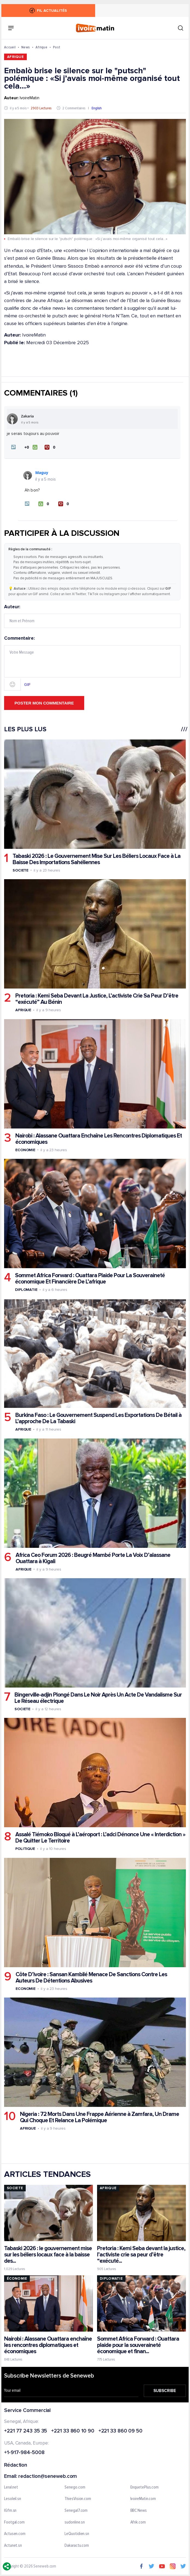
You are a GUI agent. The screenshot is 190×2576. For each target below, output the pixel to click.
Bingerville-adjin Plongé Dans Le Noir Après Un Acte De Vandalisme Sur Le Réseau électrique (98, 1698)
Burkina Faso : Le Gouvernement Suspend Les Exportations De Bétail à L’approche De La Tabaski (98, 1418)
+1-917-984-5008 (24, 2453)
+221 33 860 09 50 (120, 2431)
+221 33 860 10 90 (72, 2431)
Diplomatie (26, 1290)
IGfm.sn (10, 2510)
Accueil (10, 47)
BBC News (138, 2510)
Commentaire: (92, 663)
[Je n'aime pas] (51, 447)
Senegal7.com (76, 2510)
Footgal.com (14, 2522)
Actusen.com (14, 2533)
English (97, 108)
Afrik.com (138, 2522)
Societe (20, 870)
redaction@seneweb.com (47, 2476)
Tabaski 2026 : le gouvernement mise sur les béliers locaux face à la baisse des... (48, 2254)
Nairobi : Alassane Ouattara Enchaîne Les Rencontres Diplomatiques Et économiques (98, 1139)
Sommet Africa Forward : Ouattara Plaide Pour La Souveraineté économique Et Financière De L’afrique (90, 1278)
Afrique (41, 47)
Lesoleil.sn (12, 2499)
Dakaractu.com (77, 2545)
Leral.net (11, 2487)
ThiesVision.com (78, 2499)
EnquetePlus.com (144, 2487)
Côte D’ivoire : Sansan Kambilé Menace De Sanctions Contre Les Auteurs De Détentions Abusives (91, 1977)
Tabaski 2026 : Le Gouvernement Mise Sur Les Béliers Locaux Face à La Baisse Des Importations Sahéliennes (96, 859)
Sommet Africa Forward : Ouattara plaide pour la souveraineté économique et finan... (138, 2345)
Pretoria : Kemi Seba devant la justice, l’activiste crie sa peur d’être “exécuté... (141, 2254)
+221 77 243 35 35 (25, 2431)
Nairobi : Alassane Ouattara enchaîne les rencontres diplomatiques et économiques (48, 2345)
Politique (25, 1849)
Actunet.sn (13, 2545)
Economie (25, 1150)
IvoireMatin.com (143, 2499)
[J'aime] (31, 447)
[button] (13, 447)
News (25, 47)
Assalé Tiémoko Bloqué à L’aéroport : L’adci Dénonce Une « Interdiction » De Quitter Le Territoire (100, 1838)
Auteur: (92, 616)
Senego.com (75, 2487)
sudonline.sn (75, 2522)
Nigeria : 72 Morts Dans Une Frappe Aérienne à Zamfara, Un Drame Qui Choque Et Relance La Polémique (99, 2117)
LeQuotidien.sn (77, 2533)
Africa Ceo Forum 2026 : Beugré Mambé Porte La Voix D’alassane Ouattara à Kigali (93, 1558)
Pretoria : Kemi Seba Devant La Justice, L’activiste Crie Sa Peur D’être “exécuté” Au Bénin (96, 999)
